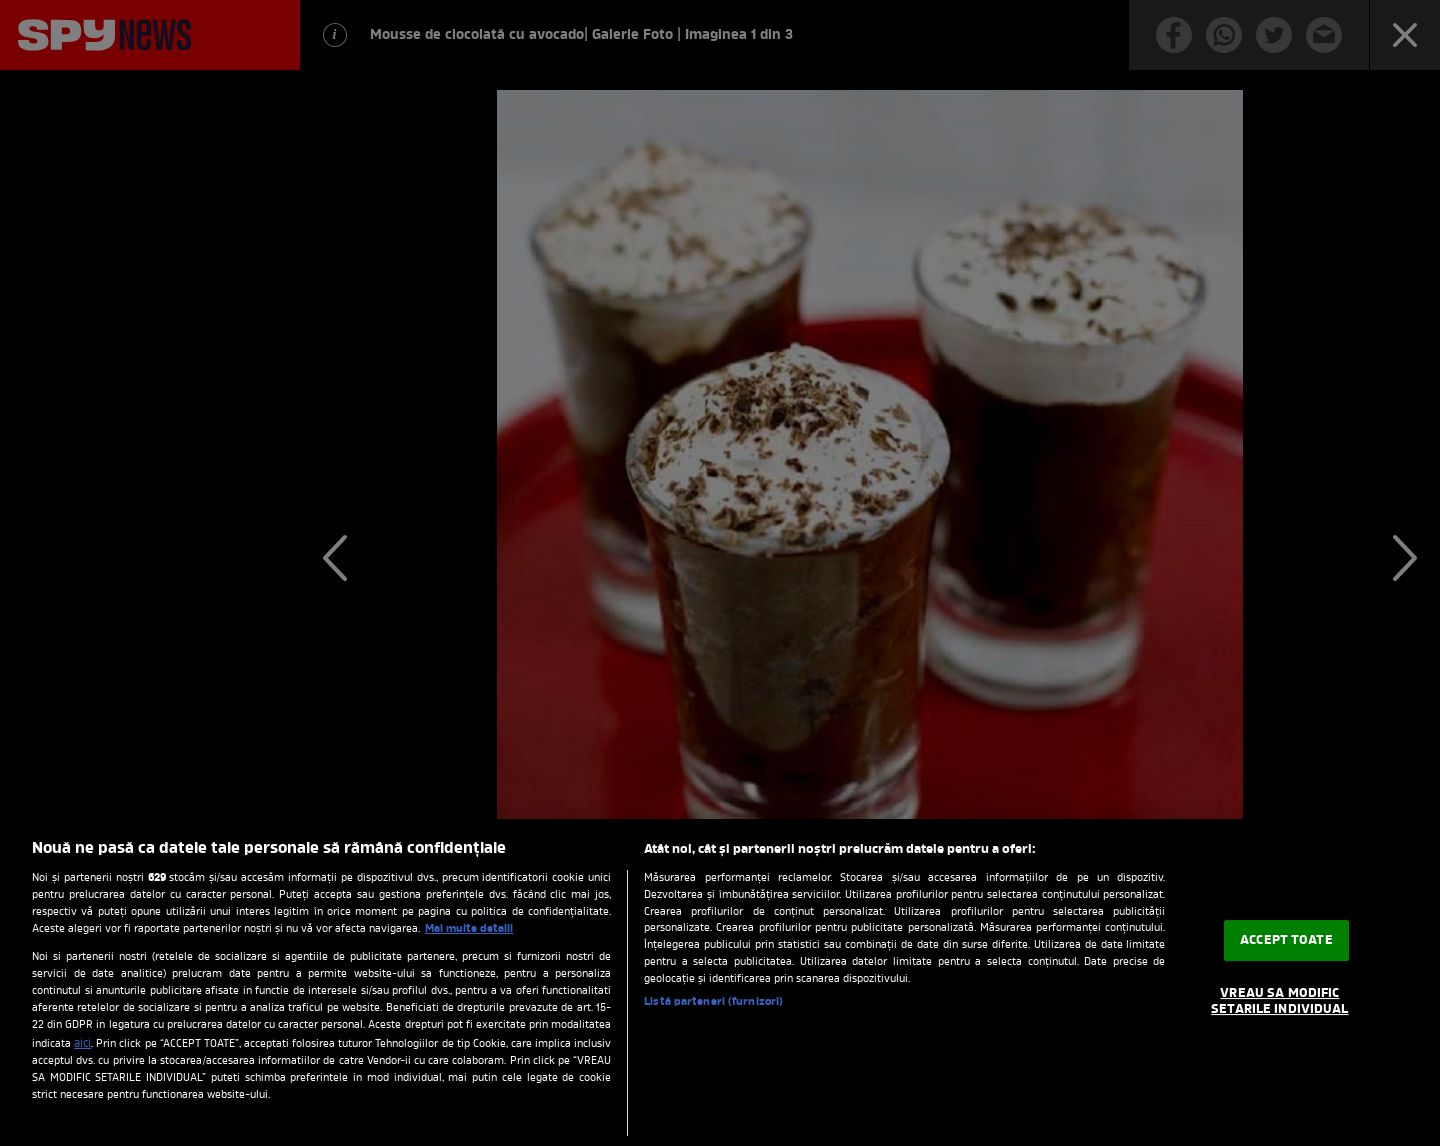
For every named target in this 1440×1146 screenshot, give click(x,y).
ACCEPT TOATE (1286, 940)
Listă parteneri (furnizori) (713, 1002)
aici (82, 1044)
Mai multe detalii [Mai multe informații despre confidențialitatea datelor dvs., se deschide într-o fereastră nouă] (469, 929)
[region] (720, 982)
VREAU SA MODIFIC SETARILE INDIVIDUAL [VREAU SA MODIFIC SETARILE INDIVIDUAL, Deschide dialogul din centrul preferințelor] (1279, 1001)
